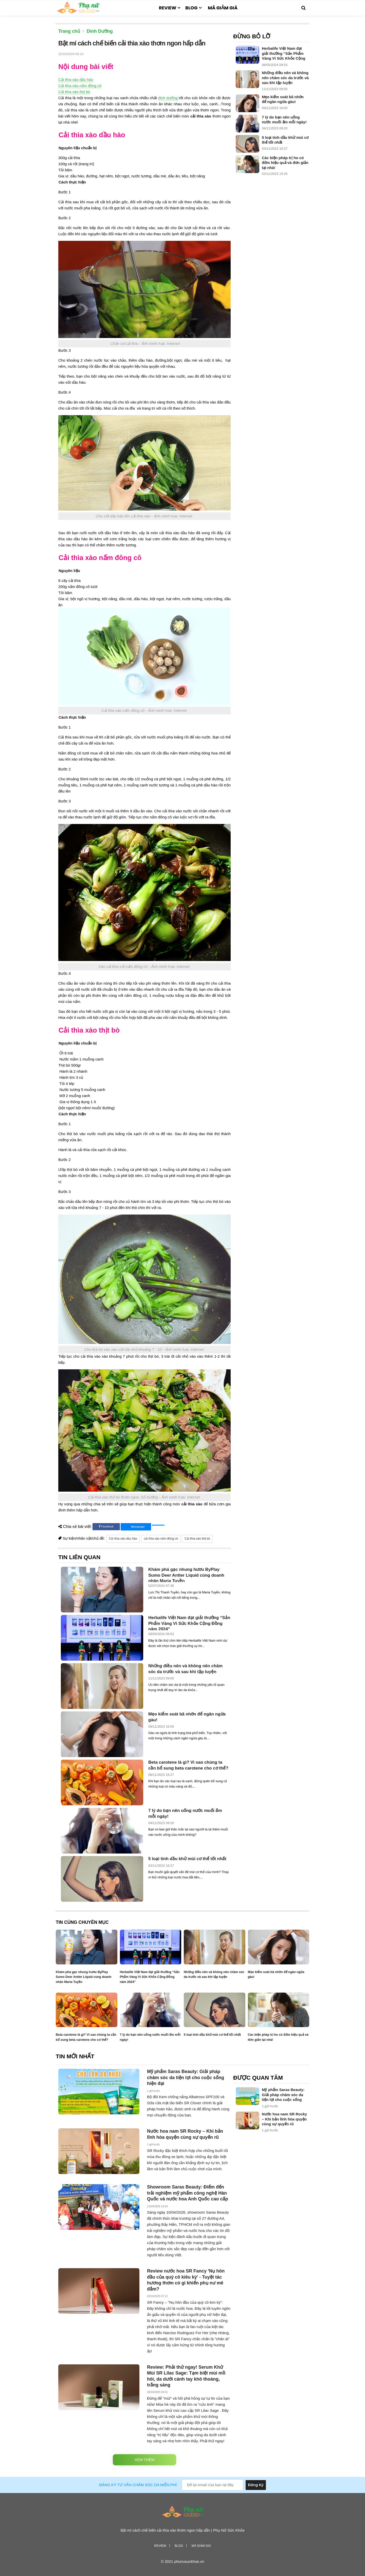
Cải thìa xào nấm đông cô (79, 85)
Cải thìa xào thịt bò (74, 92)
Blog (191, 8)
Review (167, 8)
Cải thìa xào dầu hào (75, 79)
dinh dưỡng (168, 98)
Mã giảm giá (223, 8)
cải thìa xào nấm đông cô (161, 1538)
